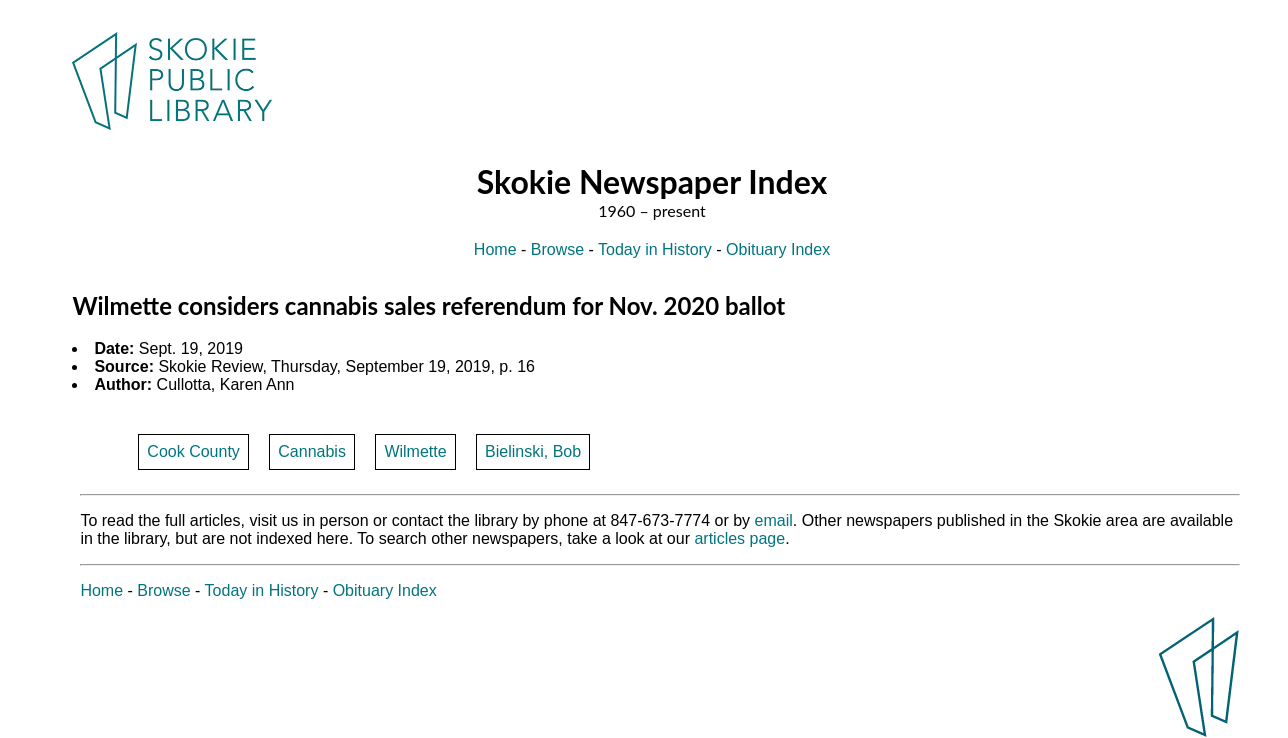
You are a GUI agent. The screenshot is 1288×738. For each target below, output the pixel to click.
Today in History (655, 249)
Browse (557, 249)
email (774, 520)
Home (495, 249)
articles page (739, 538)
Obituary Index (778, 249)
